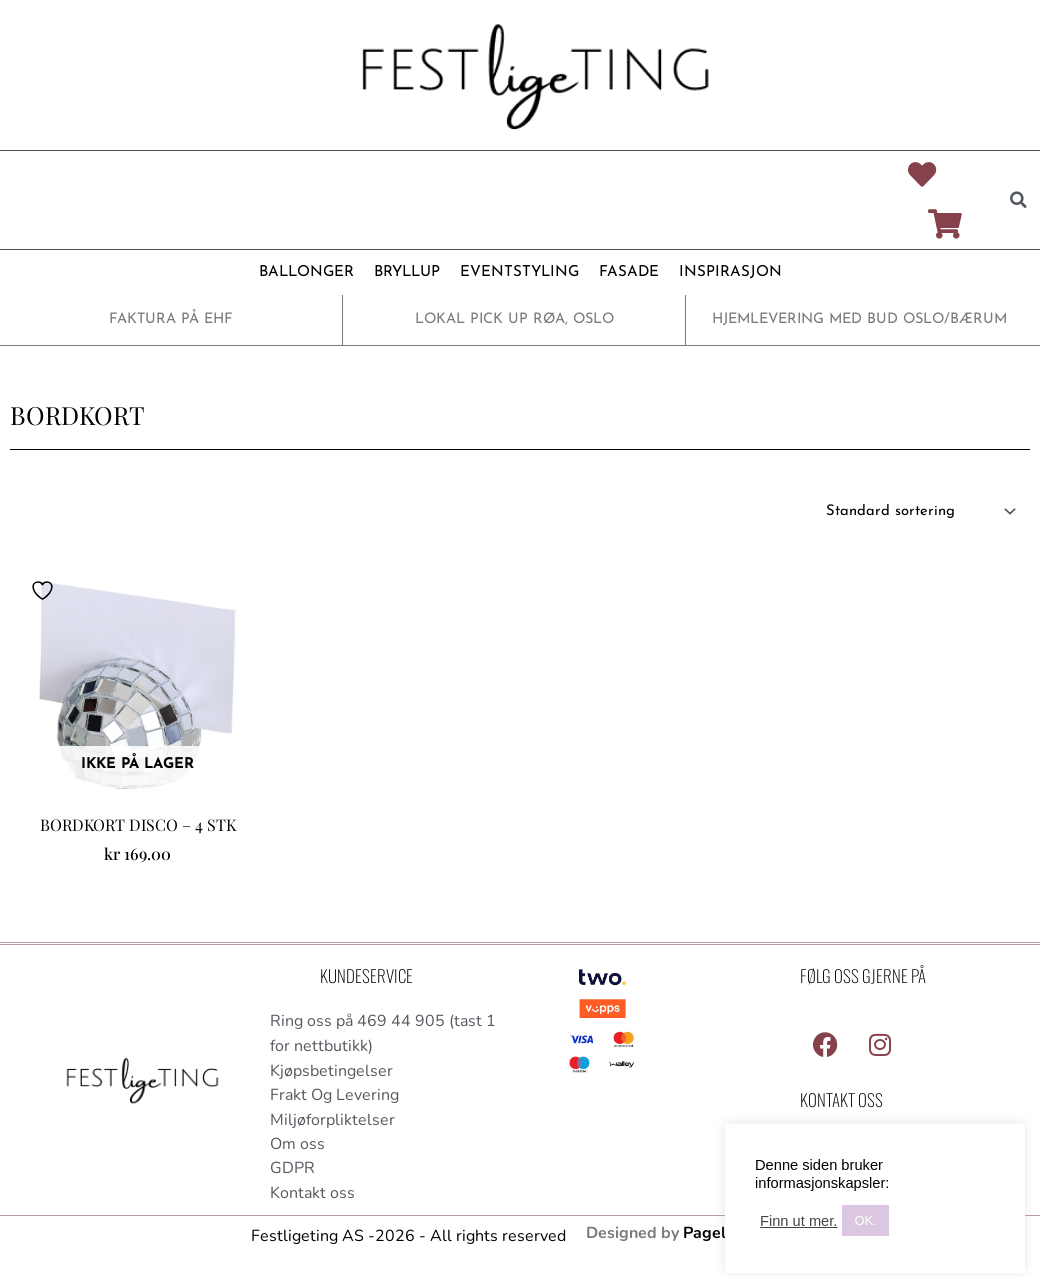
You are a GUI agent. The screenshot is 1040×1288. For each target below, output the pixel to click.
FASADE (629, 274)
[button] (1018, 201)
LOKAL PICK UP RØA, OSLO (514, 321)
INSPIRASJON (730, 274)
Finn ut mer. (798, 1221)
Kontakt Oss (841, 1101)
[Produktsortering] (918, 514)
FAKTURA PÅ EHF (171, 321)
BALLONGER (306, 274)
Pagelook (718, 1237)
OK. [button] (865, 1220)
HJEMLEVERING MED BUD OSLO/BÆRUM (859, 321)
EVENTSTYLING (519, 274)
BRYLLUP (407, 274)
